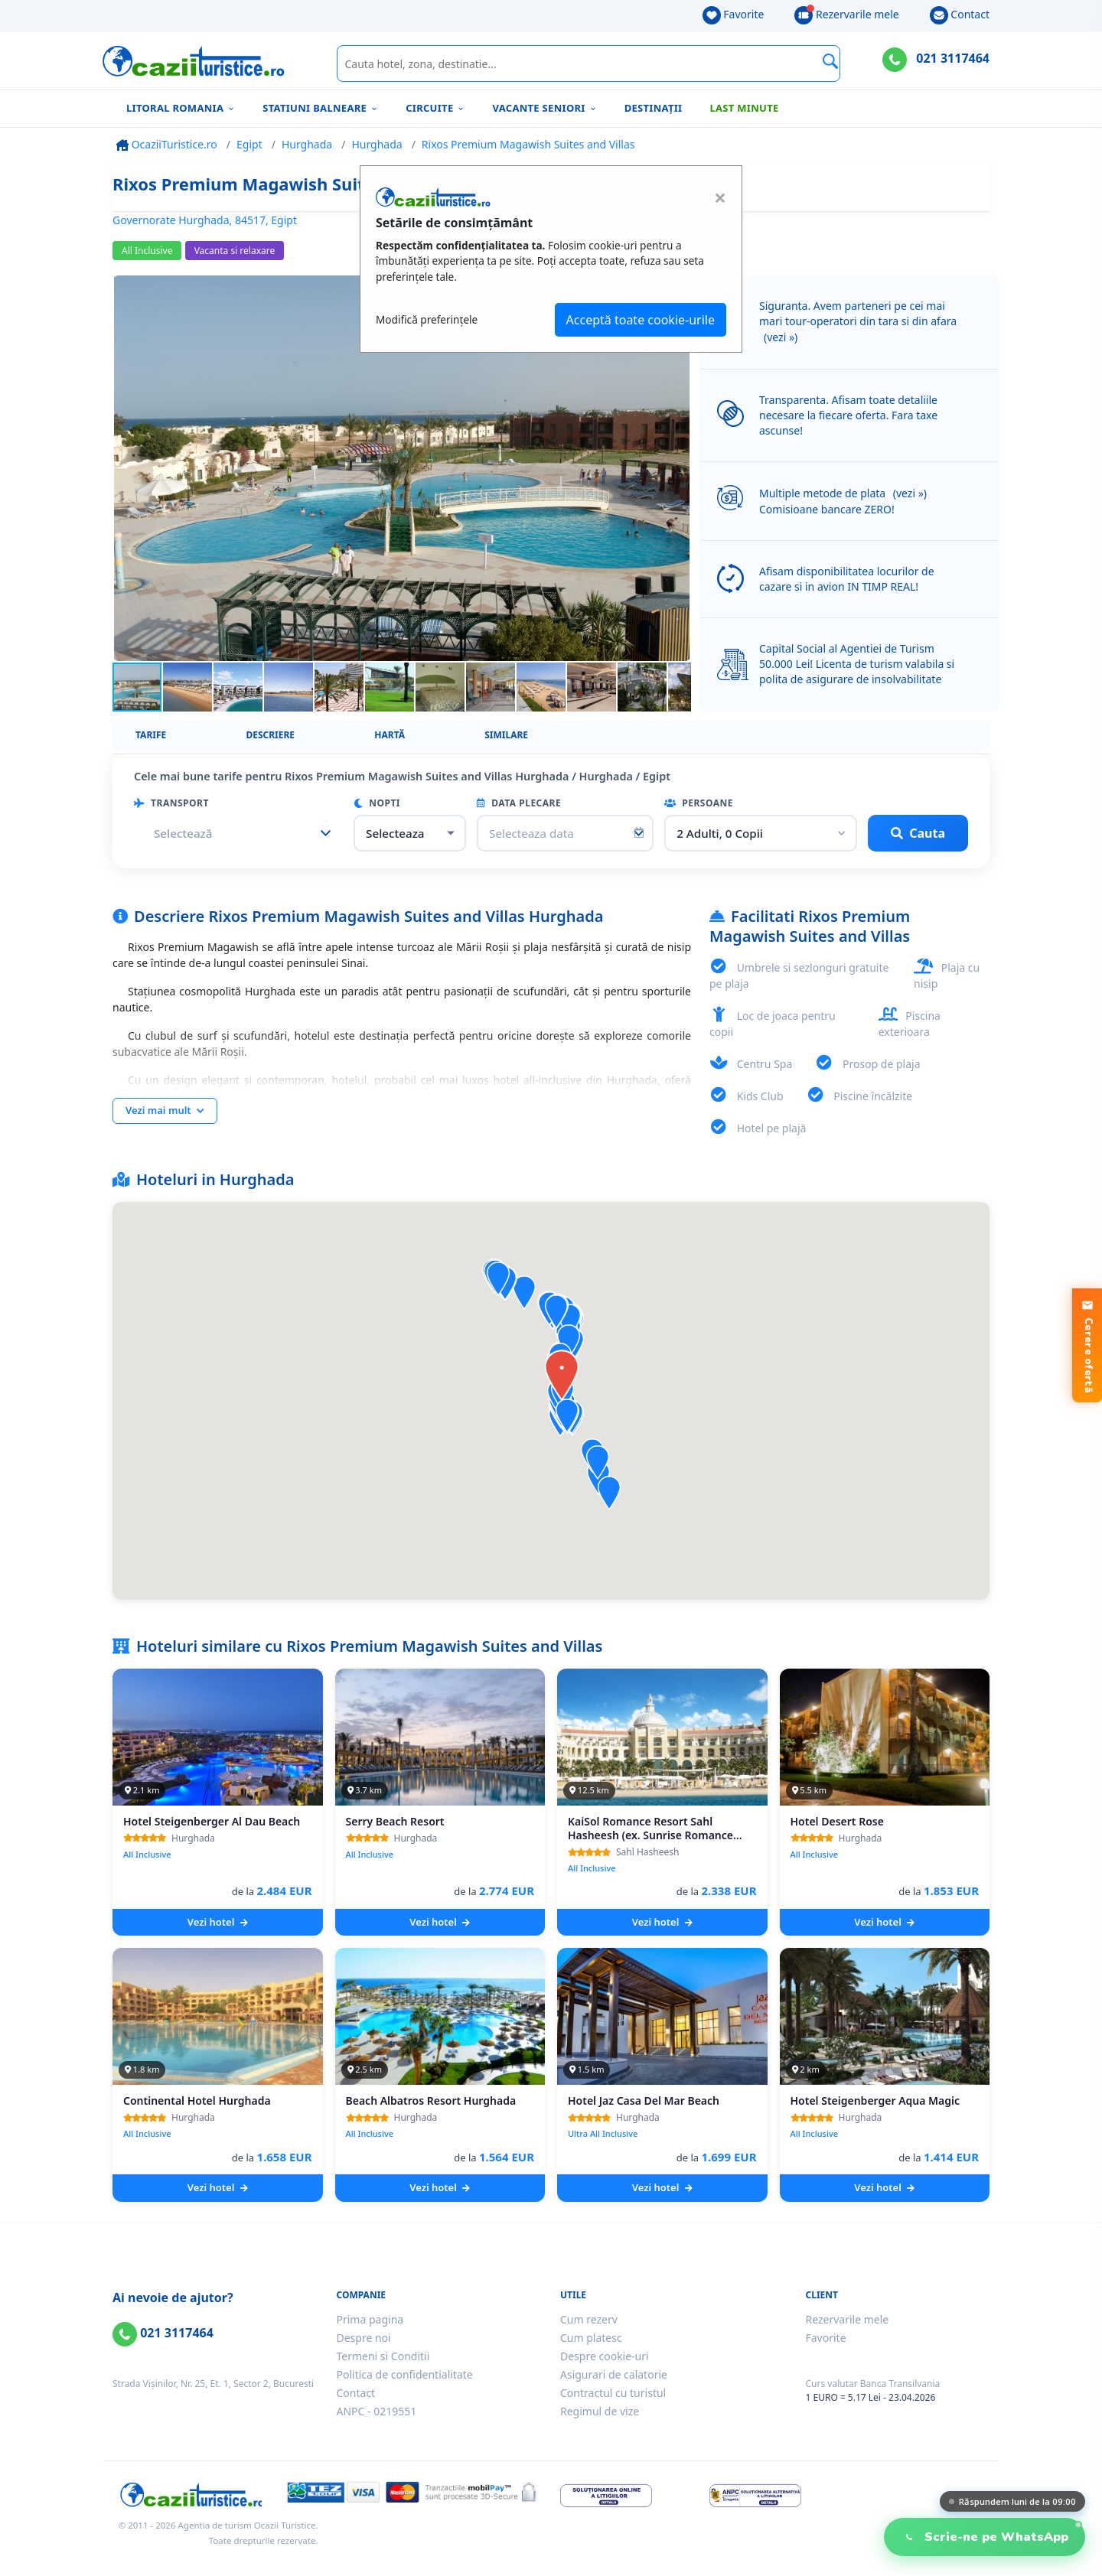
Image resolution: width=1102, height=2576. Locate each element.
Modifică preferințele (427, 319)
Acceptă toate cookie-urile (640, 319)
